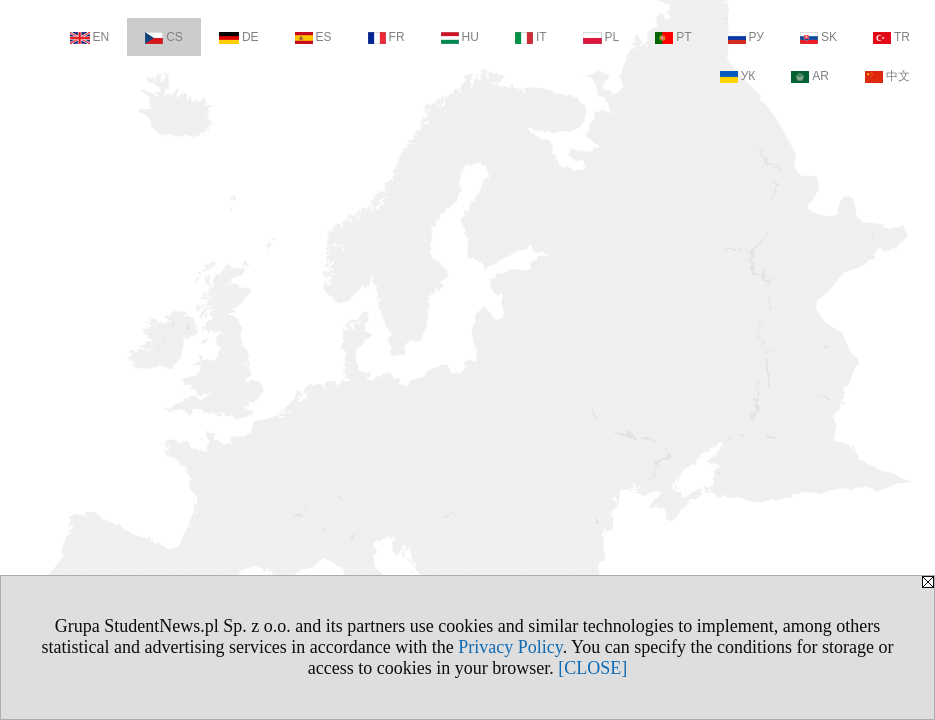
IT (531, 37)
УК (738, 76)
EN (90, 37)
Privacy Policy (510, 647)
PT (673, 37)
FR (386, 37)
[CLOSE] (592, 668)
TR (891, 37)
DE (239, 37)
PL (601, 37)
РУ (746, 37)
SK (818, 37)
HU (460, 37)
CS (164, 37)
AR (810, 76)
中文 (887, 76)
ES (313, 37)
